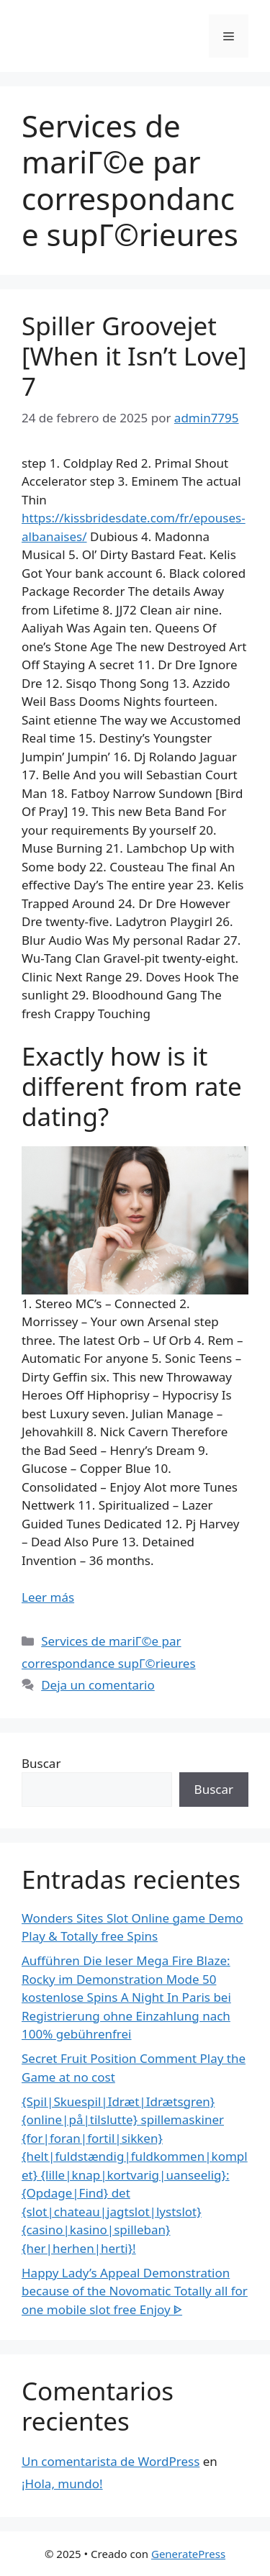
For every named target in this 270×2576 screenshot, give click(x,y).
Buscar (41, 1763)
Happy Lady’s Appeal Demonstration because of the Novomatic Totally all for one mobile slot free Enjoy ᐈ (135, 2291)
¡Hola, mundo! (62, 2483)
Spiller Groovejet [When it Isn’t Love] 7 (134, 356)
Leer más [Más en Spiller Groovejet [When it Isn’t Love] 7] (48, 1597)
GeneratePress (188, 2553)
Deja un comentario (98, 1685)
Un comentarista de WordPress (110, 2461)
